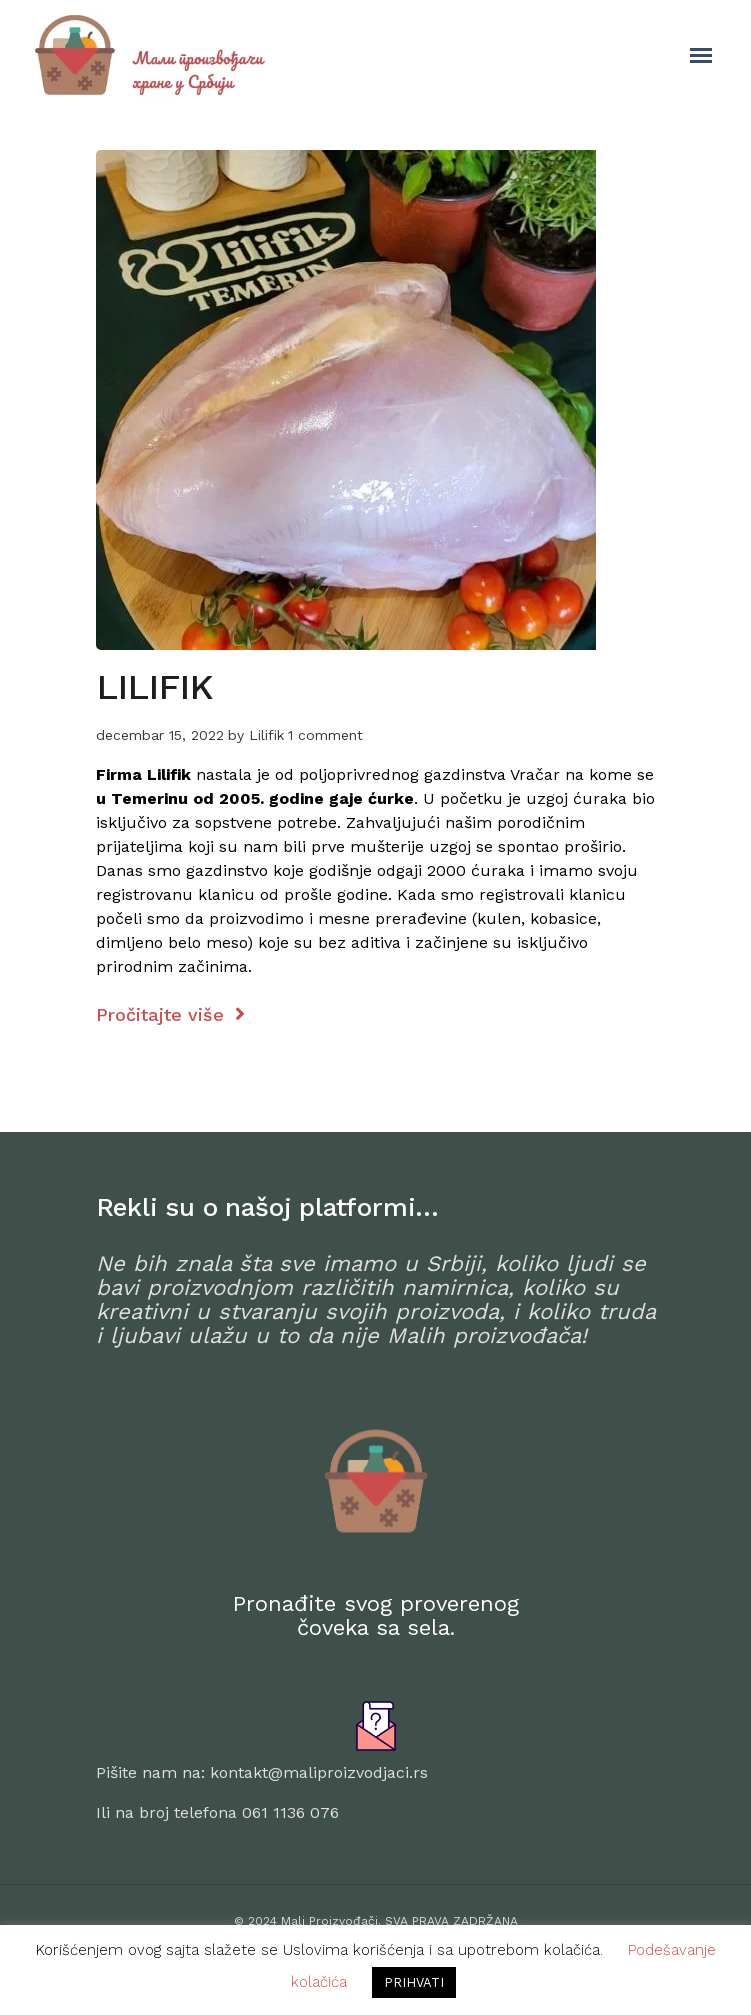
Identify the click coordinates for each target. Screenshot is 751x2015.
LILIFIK (155, 687)
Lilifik (266, 735)
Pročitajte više (170, 1014)
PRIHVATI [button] (414, 1982)
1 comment (325, 735)
